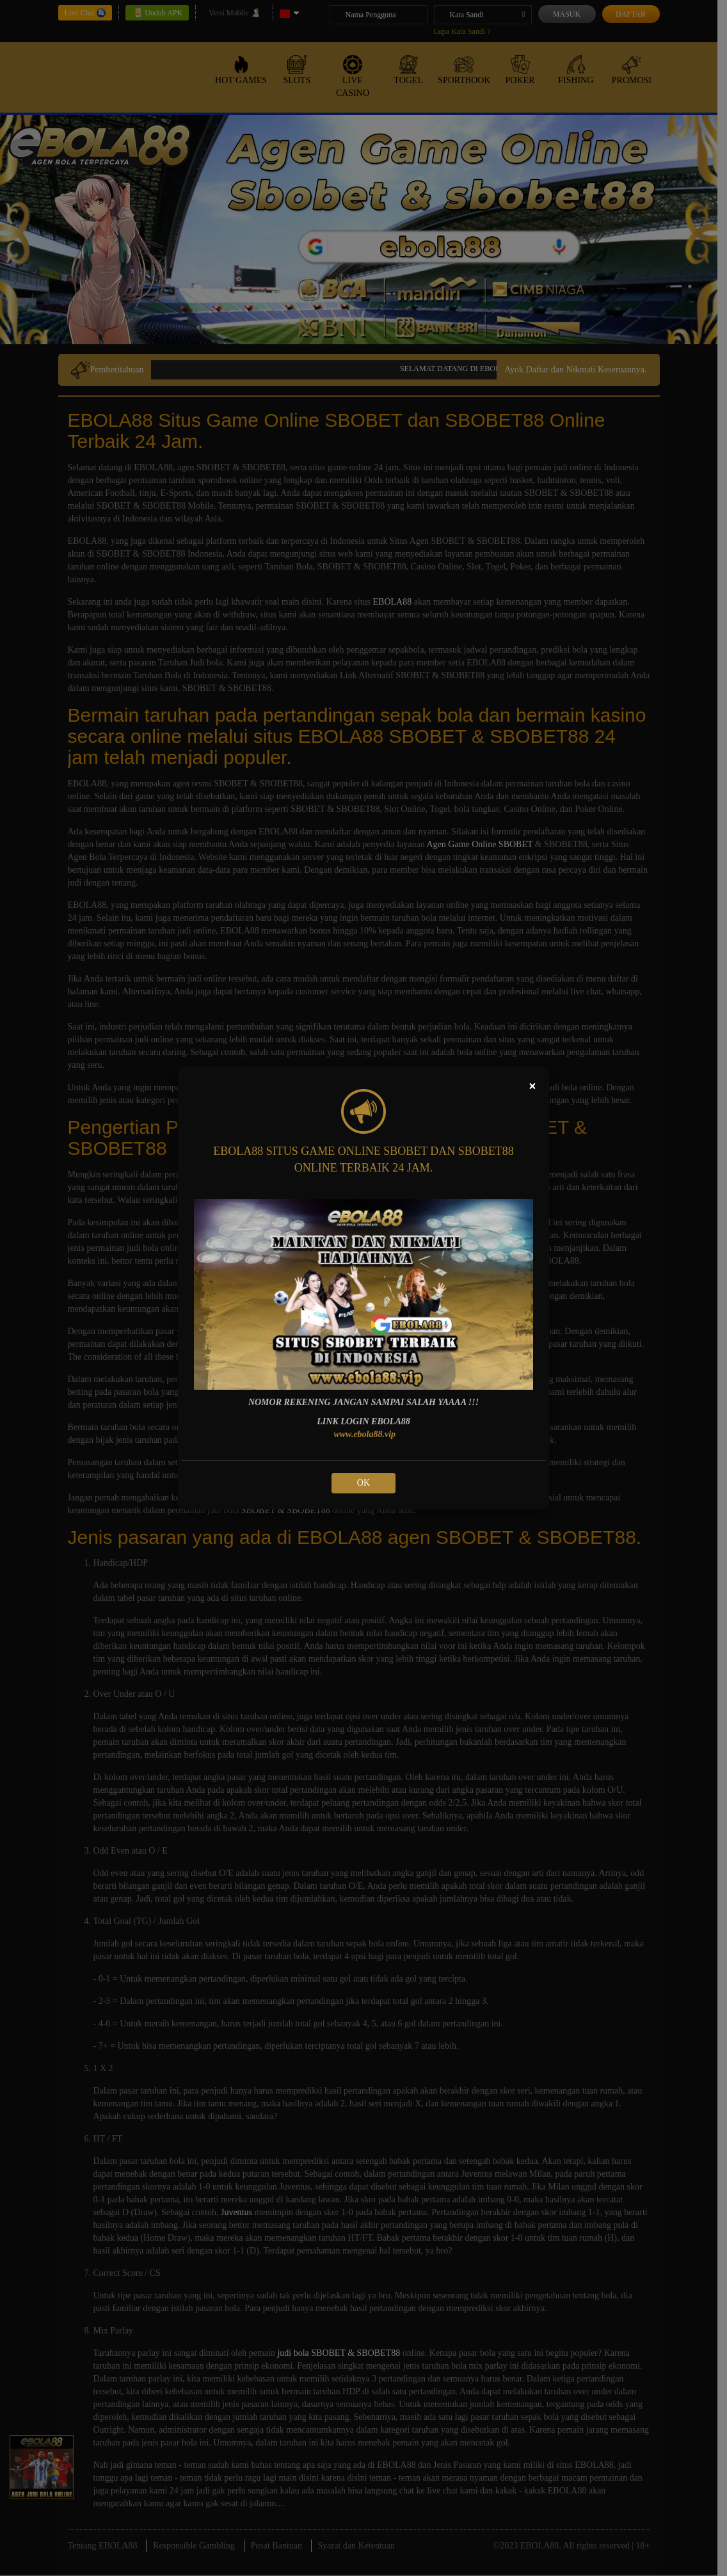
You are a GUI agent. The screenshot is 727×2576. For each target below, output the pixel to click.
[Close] (532, 1086)
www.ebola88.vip (364, 1434)
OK (363, 1483)
